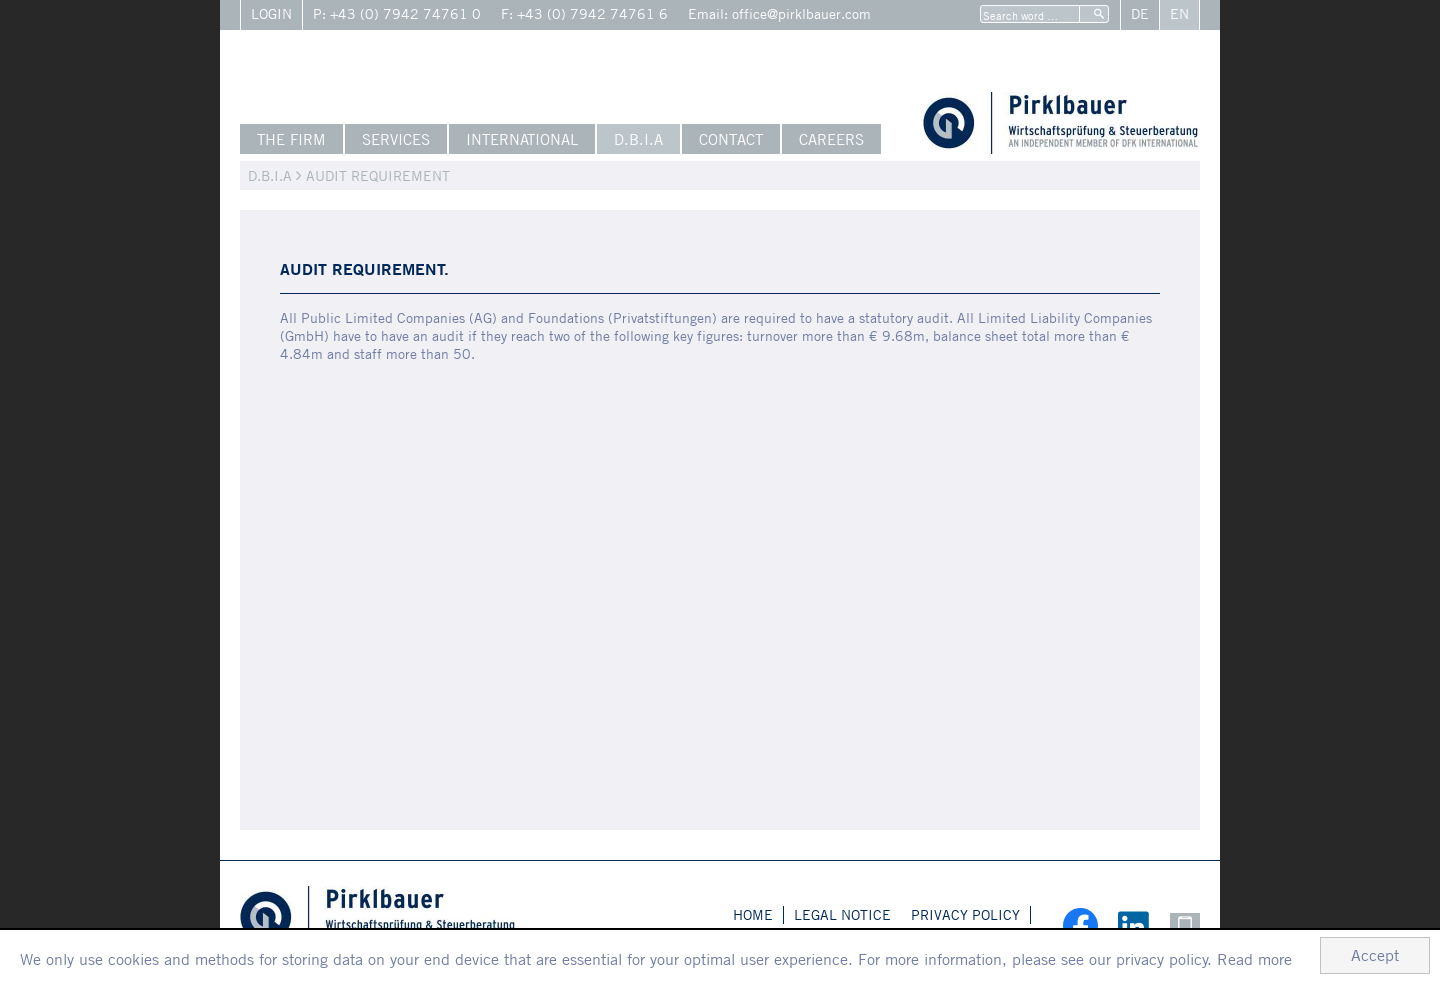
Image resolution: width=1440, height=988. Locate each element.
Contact (731, 139)
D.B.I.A (638, 139)
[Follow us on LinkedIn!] (1125, 924)
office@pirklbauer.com (801, 13)
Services (396, 139)
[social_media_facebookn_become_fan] (1070, 925)
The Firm (291, 139)
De (1140, 13)
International (522, 139)
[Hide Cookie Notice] (1375, 955)
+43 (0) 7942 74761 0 (405, 13)
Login (271, 13)
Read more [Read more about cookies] (1254, 959)
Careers (831, 139)
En (1179, 13)
